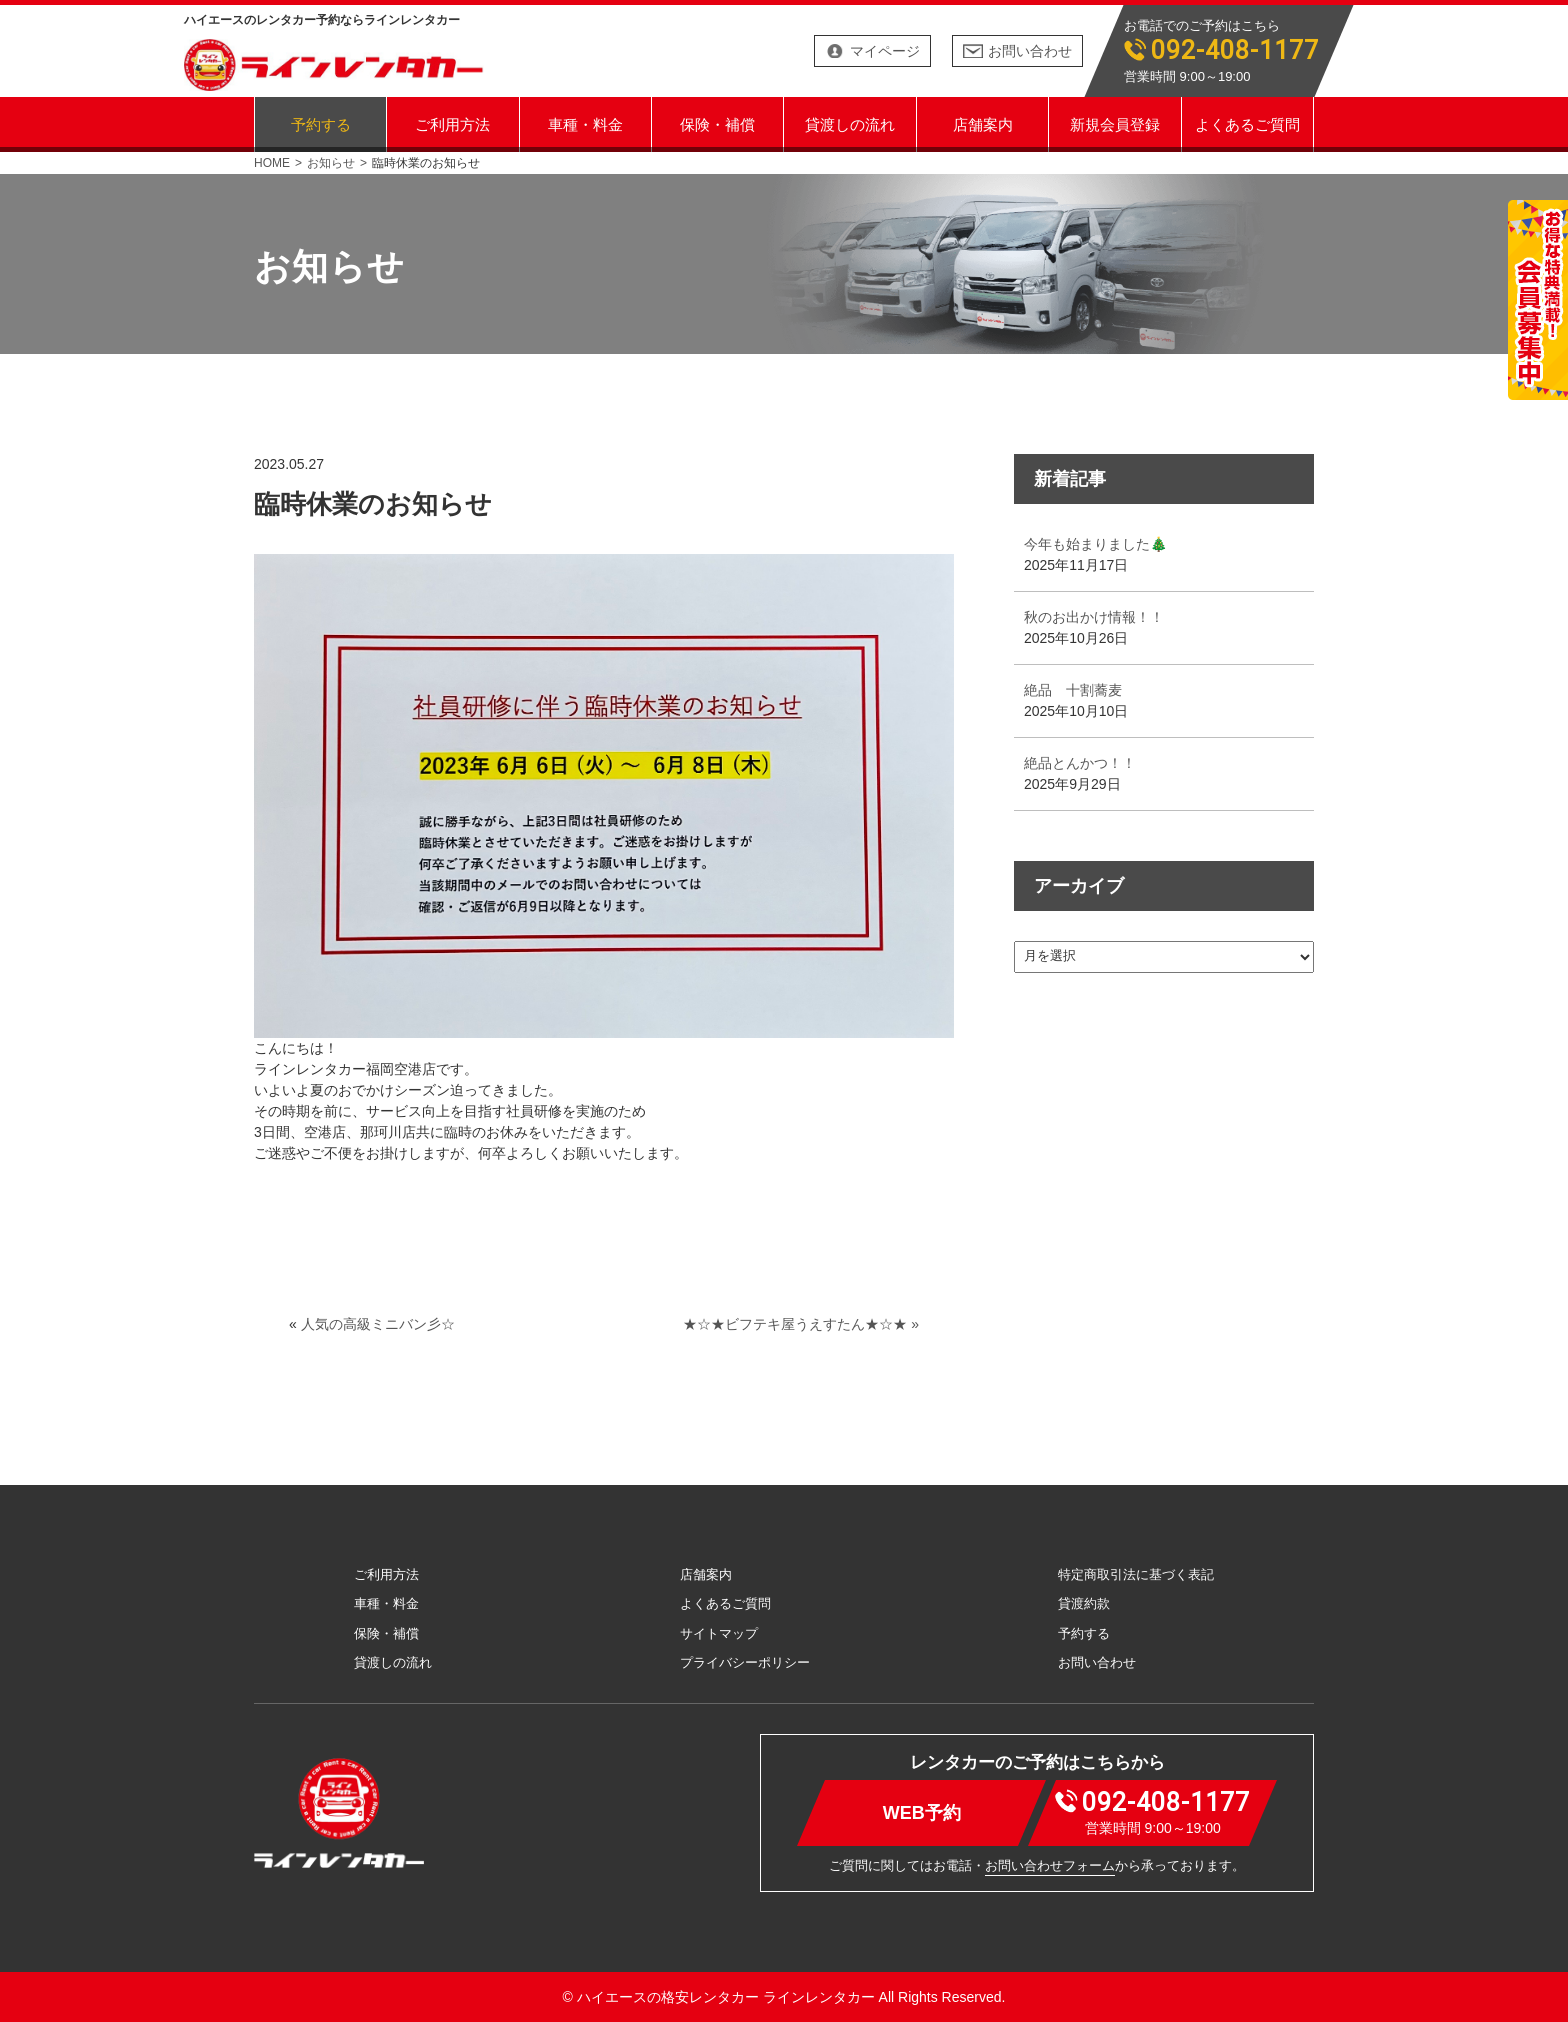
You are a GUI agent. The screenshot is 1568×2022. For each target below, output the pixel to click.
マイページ (885, 51)
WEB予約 (922, 1813)
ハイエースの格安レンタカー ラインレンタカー (726, 1997)
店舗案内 (983, 123)
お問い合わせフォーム (1050, 1865)
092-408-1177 (1235, 50)
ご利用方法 (452, 123)
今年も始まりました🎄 (1095, 544)
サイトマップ (719, 1633)
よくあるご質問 (1247, 123)
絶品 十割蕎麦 (1073, 690)
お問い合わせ (1030, 51)
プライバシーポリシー (745, 1662)
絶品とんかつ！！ (1080, 763)
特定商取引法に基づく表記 (1136, 1574)
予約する (321, 123)
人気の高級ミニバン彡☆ (378, 1324)
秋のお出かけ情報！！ (1094, 617)
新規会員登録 (1115, 123)
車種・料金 (585, 123)
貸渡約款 (1084, 1603)
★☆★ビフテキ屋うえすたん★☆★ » (801, 1324)
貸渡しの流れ (850, 123)
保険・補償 (717, 123)
